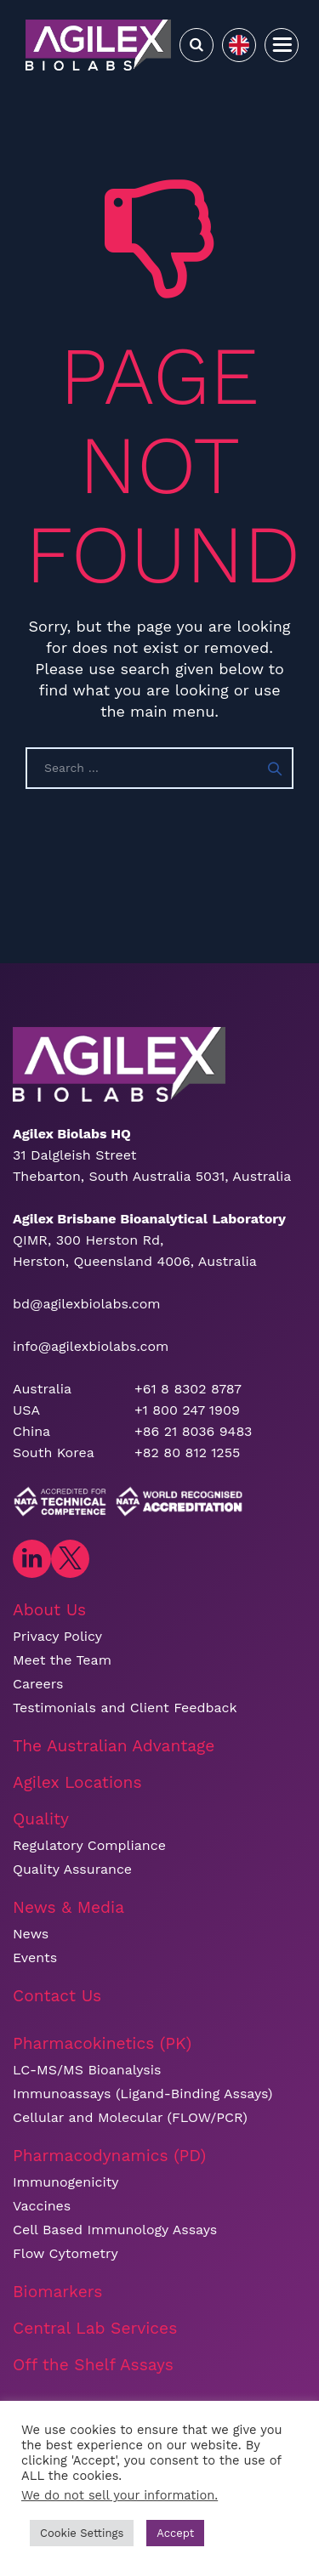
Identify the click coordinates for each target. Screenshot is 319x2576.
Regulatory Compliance (89, 1845)
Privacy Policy (57, 1636)
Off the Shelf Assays (93, 2365)
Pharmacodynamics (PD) (109, 2155)
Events (35, 1957)
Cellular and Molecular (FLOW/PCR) (130, 2117)
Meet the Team (62, 1660)
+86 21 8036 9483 (193, 1431)
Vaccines (42, 2206)
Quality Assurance (72, 1869)
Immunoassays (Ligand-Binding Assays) (142, 2093)
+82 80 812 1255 (187, 1452)
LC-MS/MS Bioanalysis (87, 2070)
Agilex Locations (77, 1782)
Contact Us (57, 1996)
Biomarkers (57, 2291)
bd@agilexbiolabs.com (87, 1304)
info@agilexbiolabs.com (90, 1346)
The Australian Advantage (113, 1746)
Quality (41, 1819)
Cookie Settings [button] (81, 2533)
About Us (49, 1610)
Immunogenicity (66, 2182)
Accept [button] (175, 2533)
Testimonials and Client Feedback (125, 1707)
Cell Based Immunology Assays (115, 2229)
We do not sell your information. (119, 2495)
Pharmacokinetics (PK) (102, 2043)
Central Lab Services (95, 2328)
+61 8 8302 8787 (188, 1389)
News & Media (68, 1907)
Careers (38, 1684)
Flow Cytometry (65, 2253)
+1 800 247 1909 (187, 1410)
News (30, 1934)
